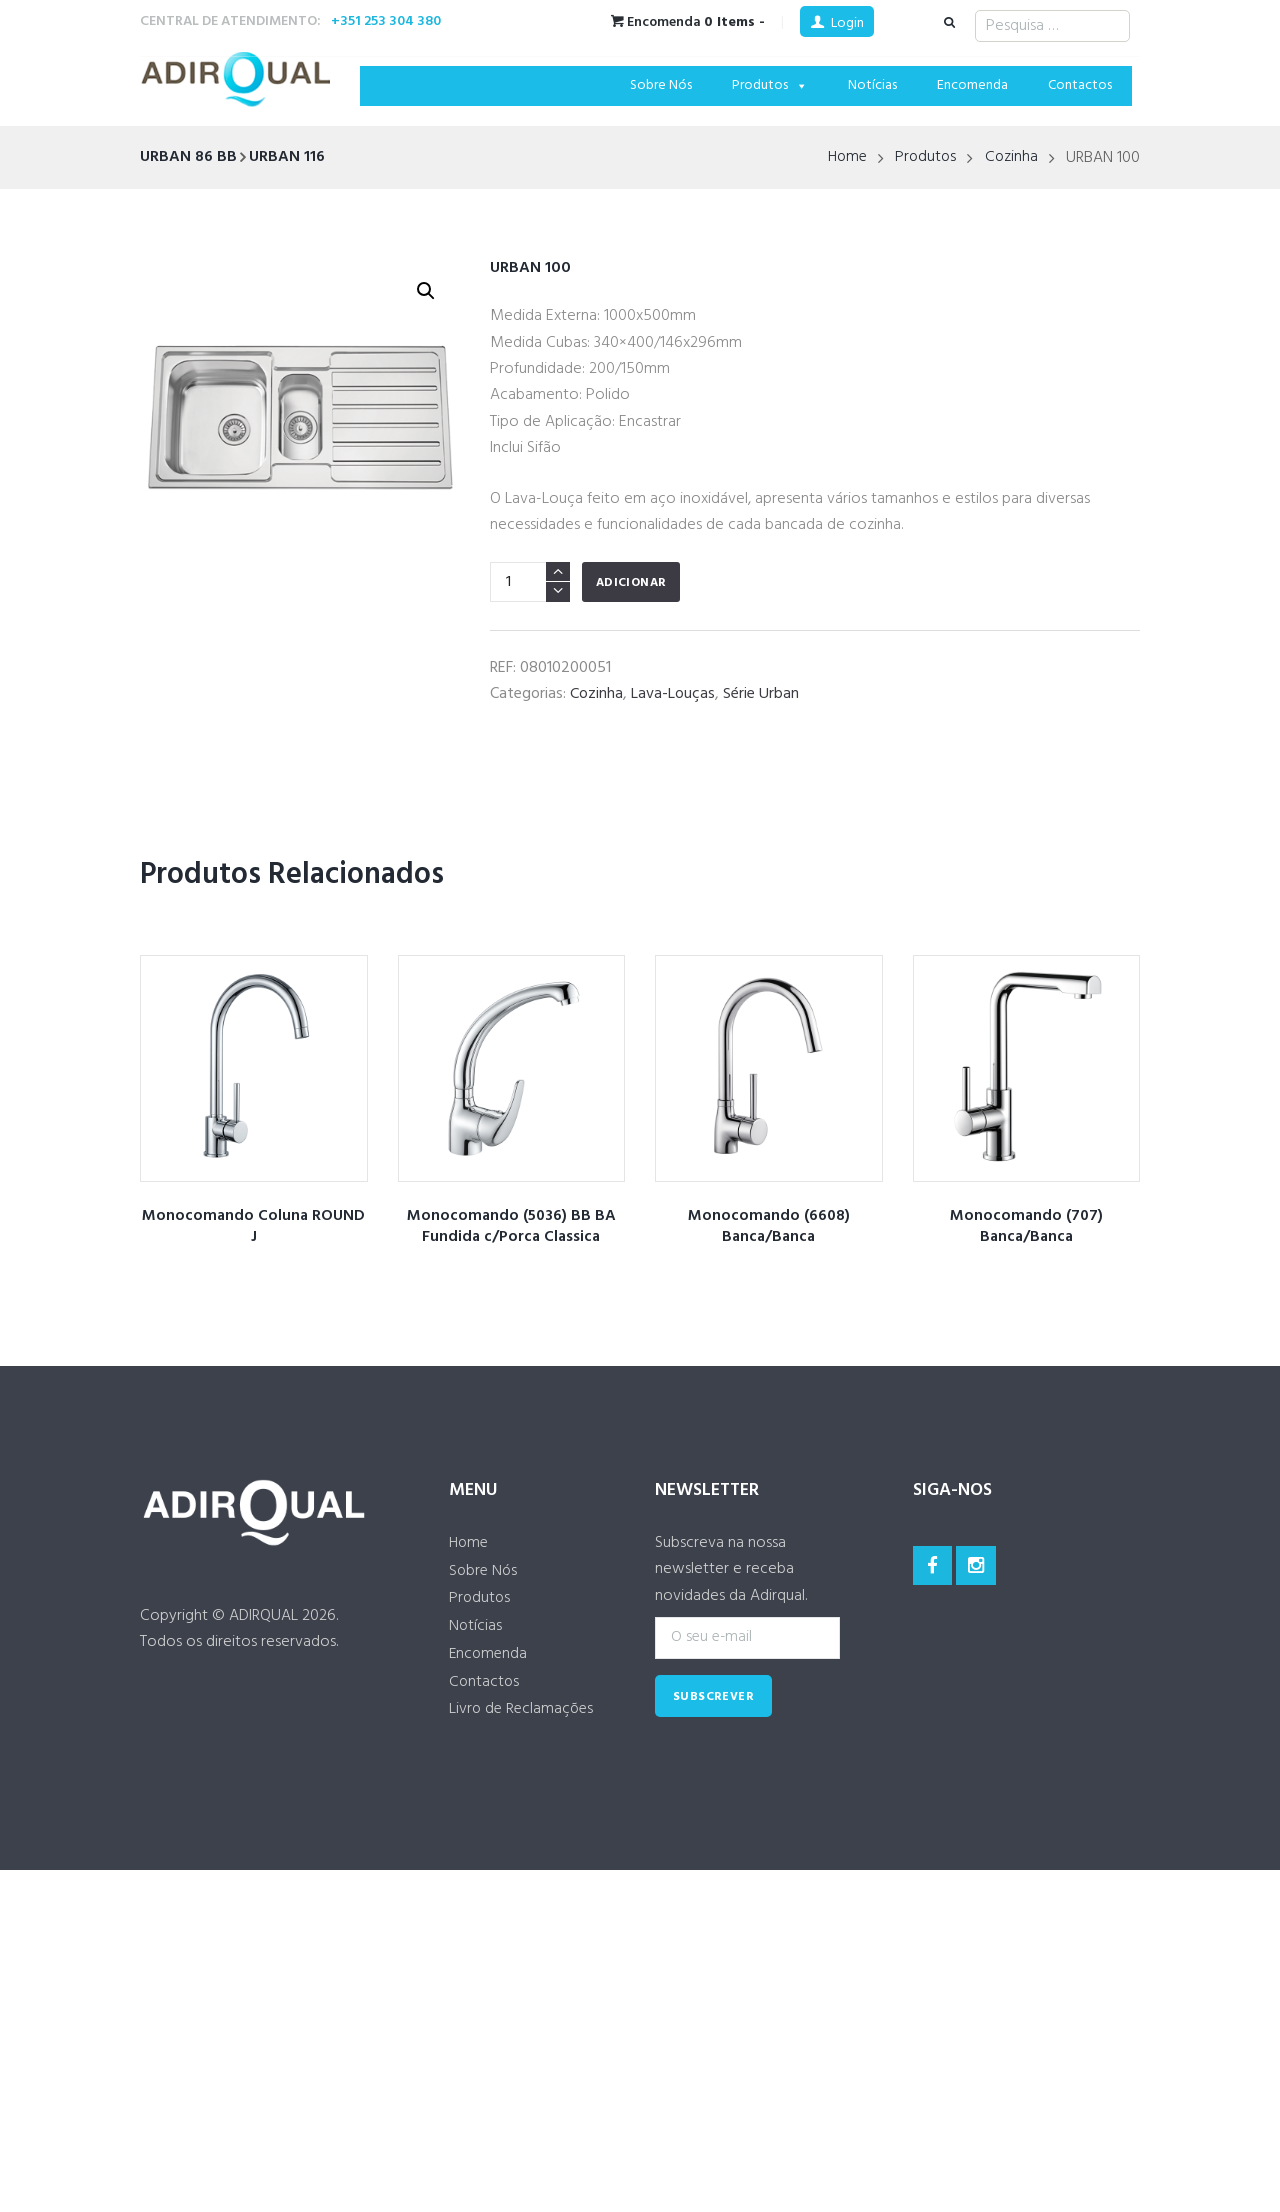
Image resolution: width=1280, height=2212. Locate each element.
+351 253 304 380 (386, 21)
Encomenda (972, 85)
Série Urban (761, 694)
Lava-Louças (673, 694)
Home (843, 158)
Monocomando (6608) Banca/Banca (769, 1226)
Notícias (872, 85)
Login (847, 23)
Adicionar (631, 583)
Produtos (770, 85)
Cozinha (1011, 158)
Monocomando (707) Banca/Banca (1026, 1226)
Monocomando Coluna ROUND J (253, 1226)
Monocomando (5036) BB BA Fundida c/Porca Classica (511, 1226)
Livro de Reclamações (523, 1712)
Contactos (1080, 85)
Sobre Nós (661, 85)
